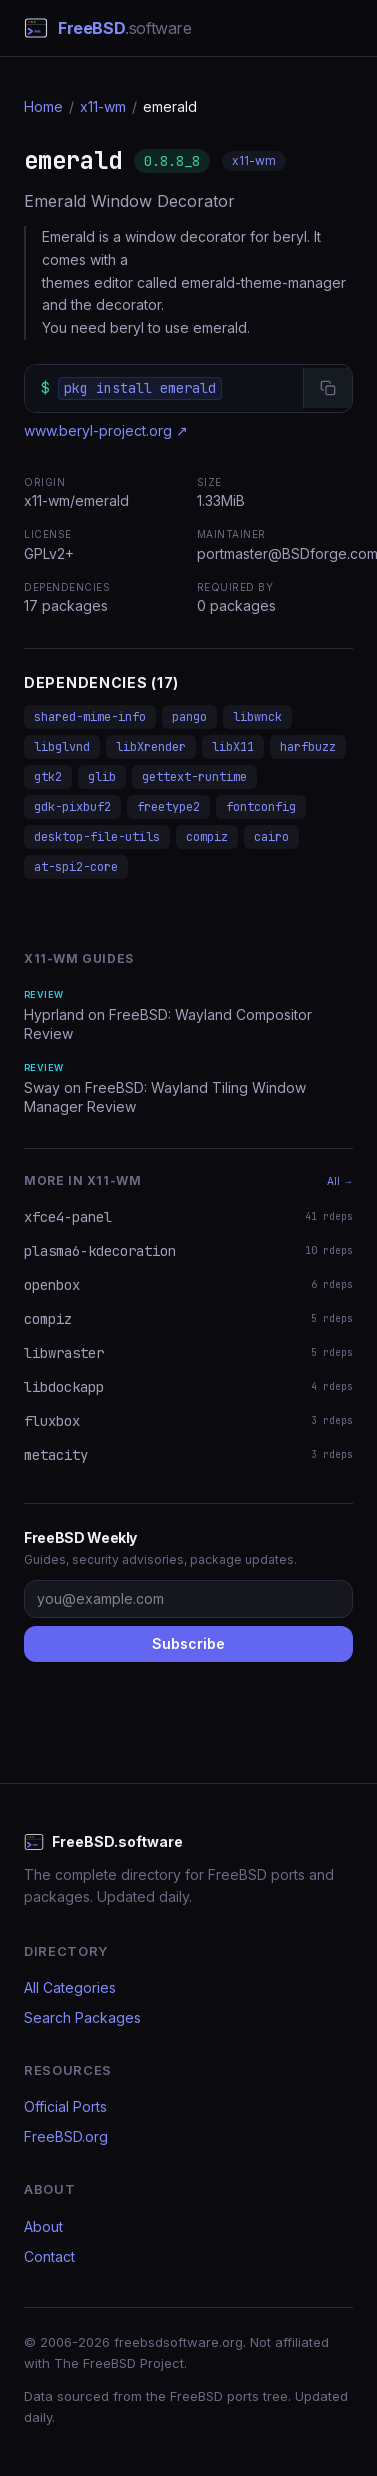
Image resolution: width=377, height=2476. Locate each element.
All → (340, 1181)
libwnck (257, 717)
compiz (207, 837)
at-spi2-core (76, 867)
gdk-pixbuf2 (72, 807)
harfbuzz (308, 747)
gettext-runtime (194, 777)
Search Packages (82, 2017)
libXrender (151, 747)
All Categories (70, 1987)
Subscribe (188, 1643)
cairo (271, 837)
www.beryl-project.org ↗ (106, 430)
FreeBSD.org (66, 2136)
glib (102, 777)
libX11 (233, 747)
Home (43, 106)
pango (189, 717)
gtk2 (48, 777)
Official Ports (65, 2106)
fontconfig (261, 807)
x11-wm (103, 106)
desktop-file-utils (97, 837)
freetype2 (168, 807)
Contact (49, 2256)
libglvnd (62, 747)
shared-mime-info (90, 717)
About (43, 2226)
